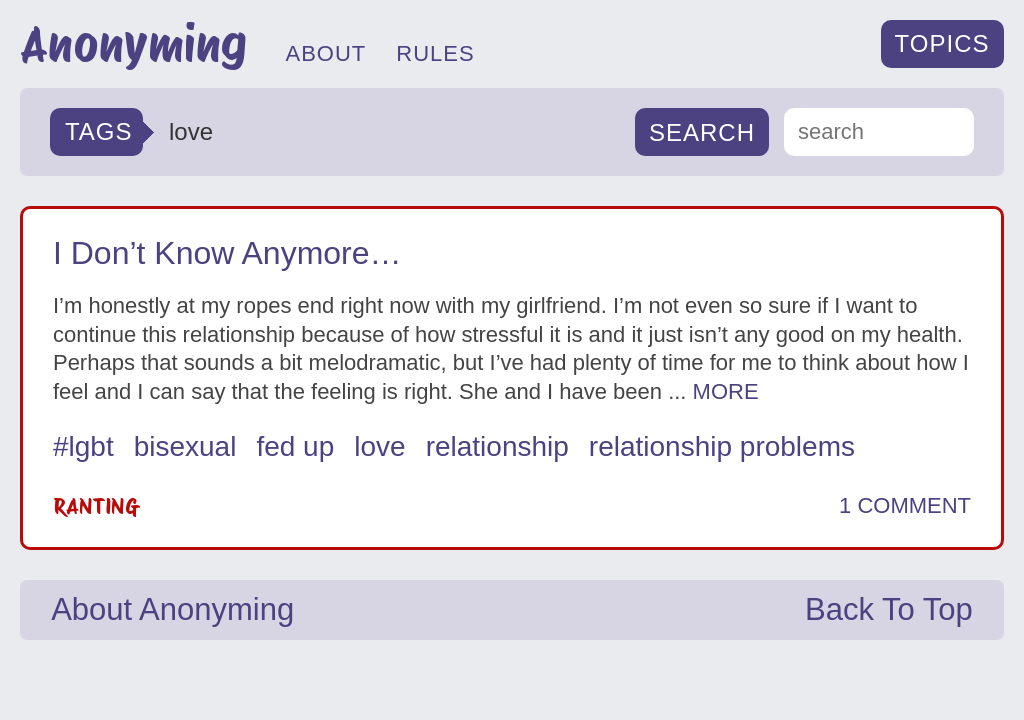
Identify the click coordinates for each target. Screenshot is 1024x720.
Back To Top (889, 609)
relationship (497, 446)
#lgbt (83, 446)
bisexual (185, 446)
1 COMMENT (905, 506)
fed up (295, 446)
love (379, 446)
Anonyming (133, 44)
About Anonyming (172, 609)
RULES (435, 53)
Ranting (95, 506)
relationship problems (722, 446)
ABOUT (325, 53)
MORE (726, 391)
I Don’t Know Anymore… (227, 253)
